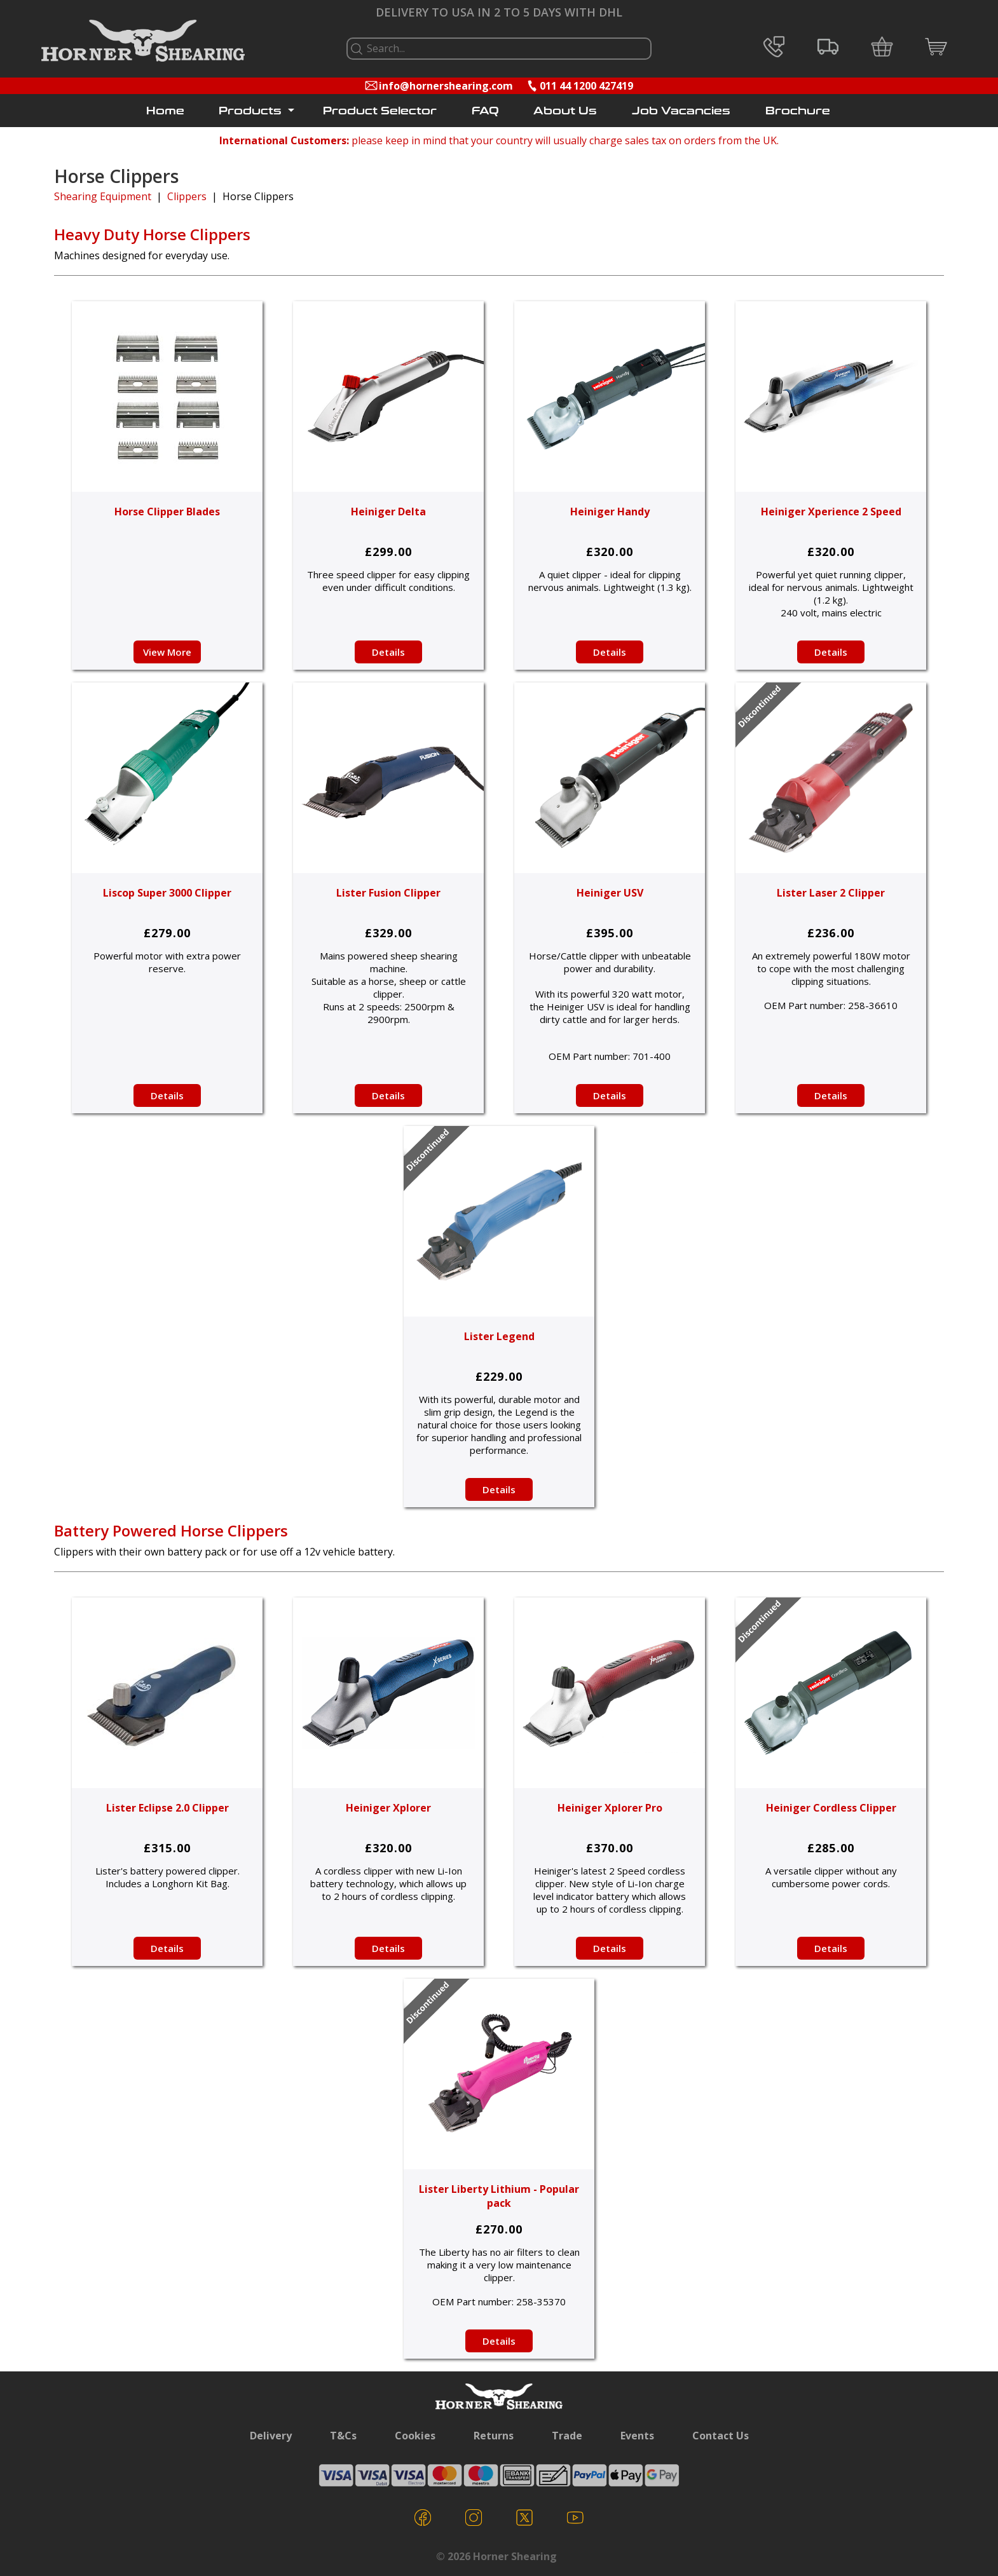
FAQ (485, 111)
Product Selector (380, 111)
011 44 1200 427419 (586, 86)
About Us (565, 111)
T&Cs (343, 2436)
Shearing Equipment (102, 196)
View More (167, 652)
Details (388, 652)
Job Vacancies (681, 111)
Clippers (187, 196)
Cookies (415, 2436)
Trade (567, 2436)
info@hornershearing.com (446, 86)
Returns (494, 2436)
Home (165, 111)
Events (637, 2436)
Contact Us (720, 2436)
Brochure (797, 111)
